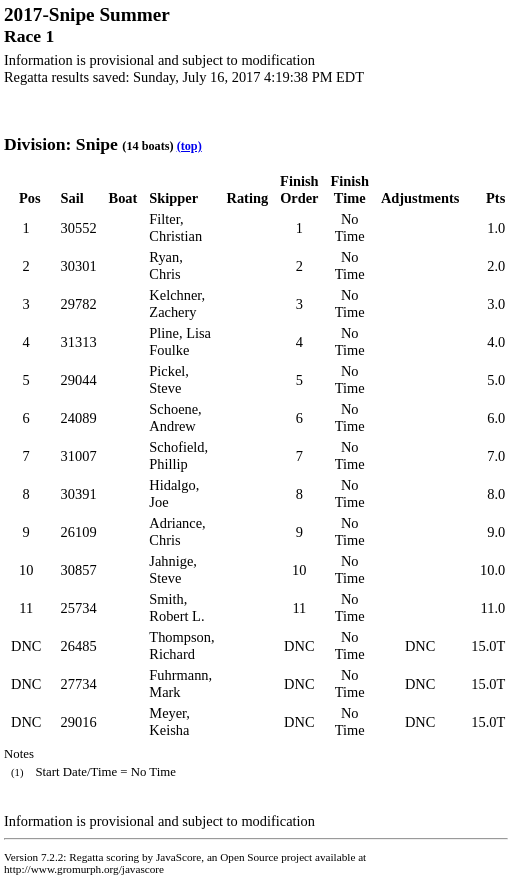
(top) (189, 146)
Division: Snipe (61, 144)
